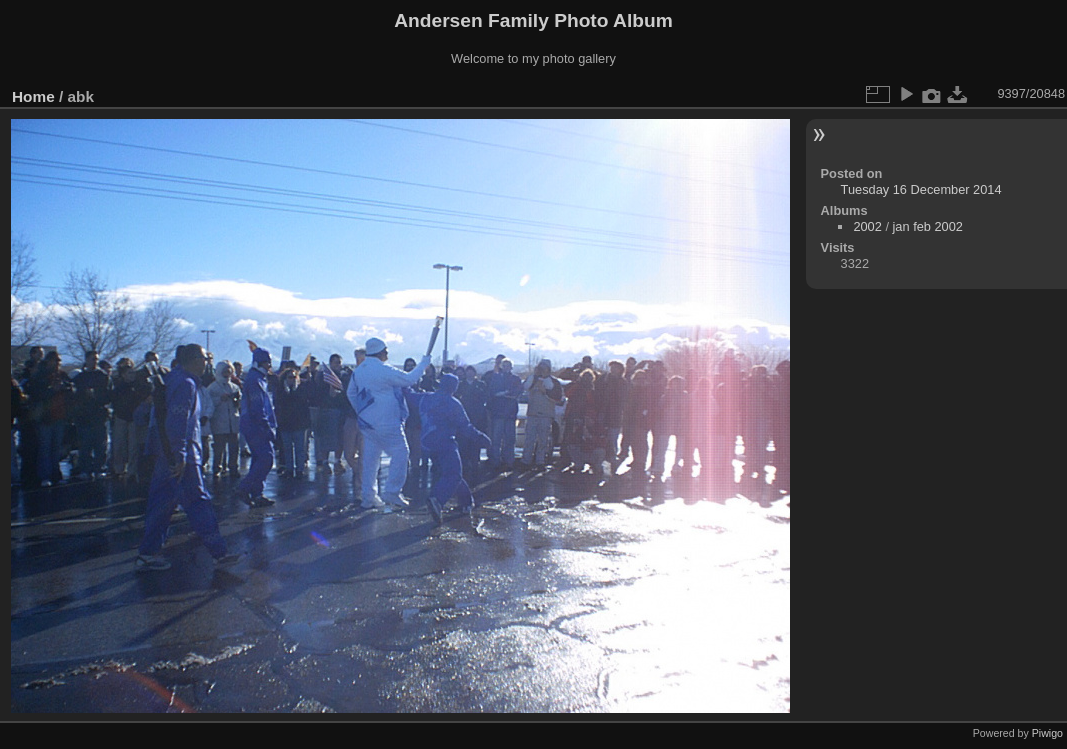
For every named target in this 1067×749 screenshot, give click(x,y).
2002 (867, 226)
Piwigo (1047, 733)
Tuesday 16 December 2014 (921, 189)
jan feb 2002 (928, 226)
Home (33, 96)
